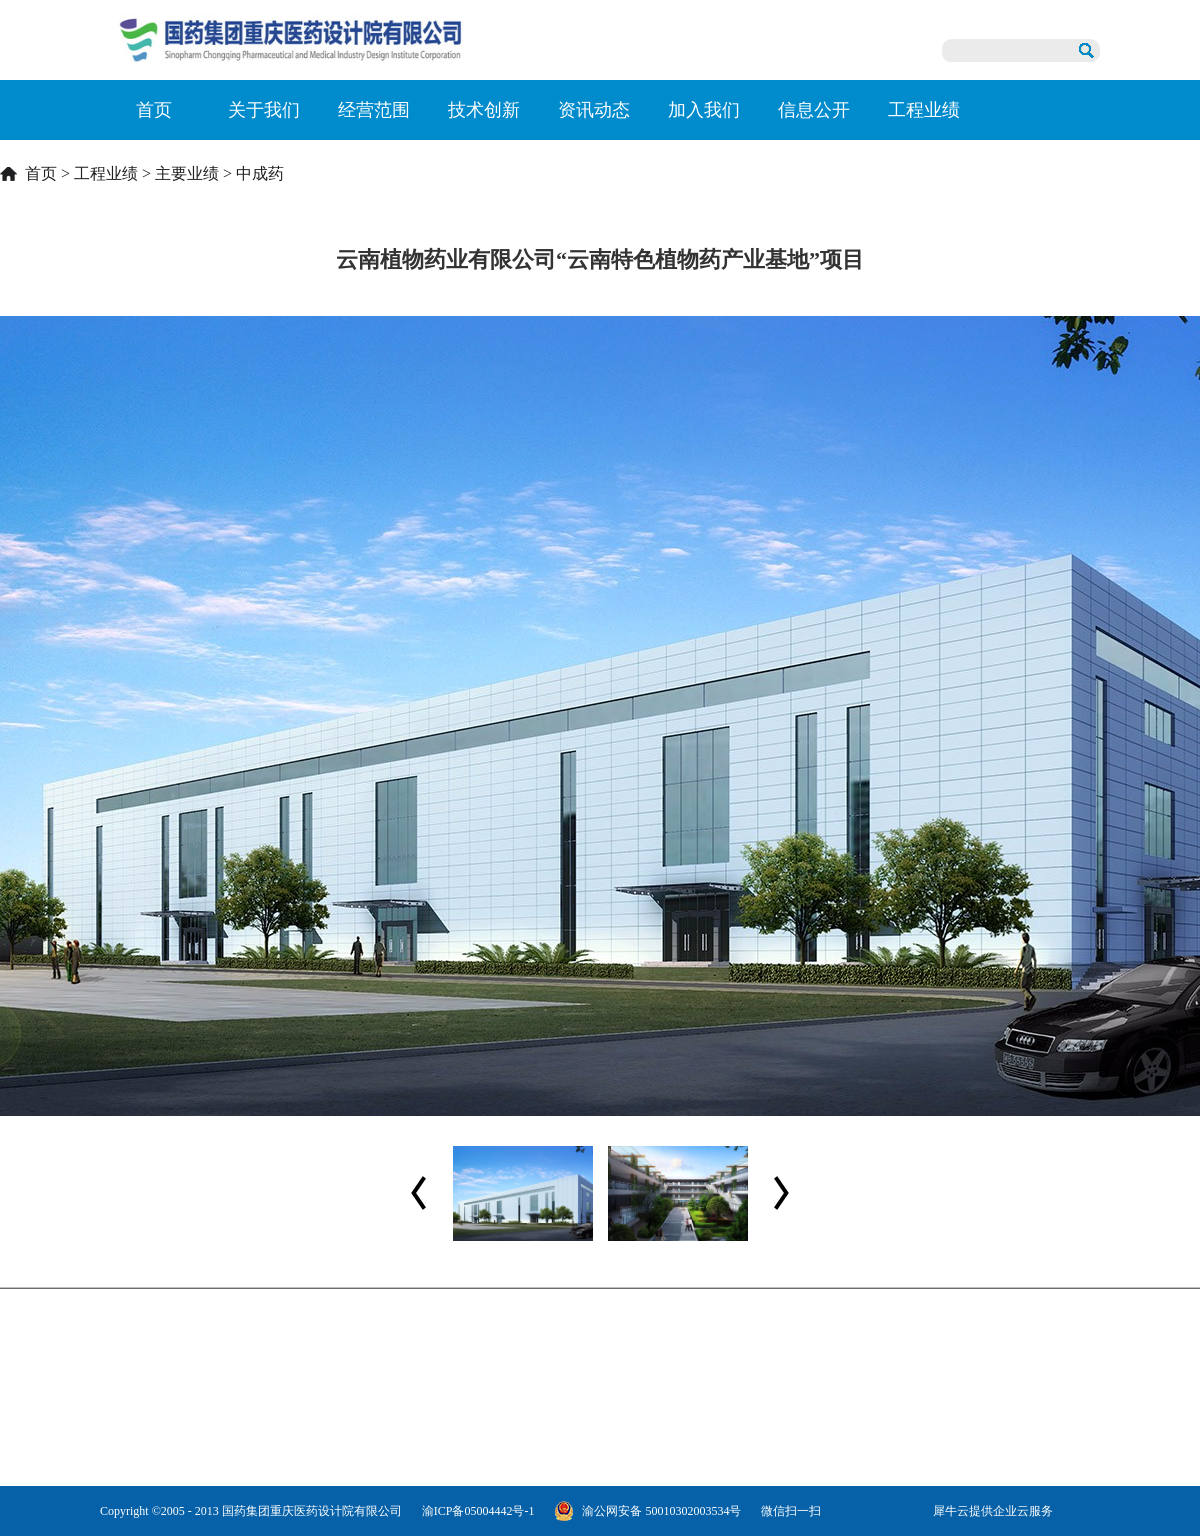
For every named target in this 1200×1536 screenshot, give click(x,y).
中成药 (260, 173)
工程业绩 (106, 173)
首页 (154, 110)
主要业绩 (187, 173)
